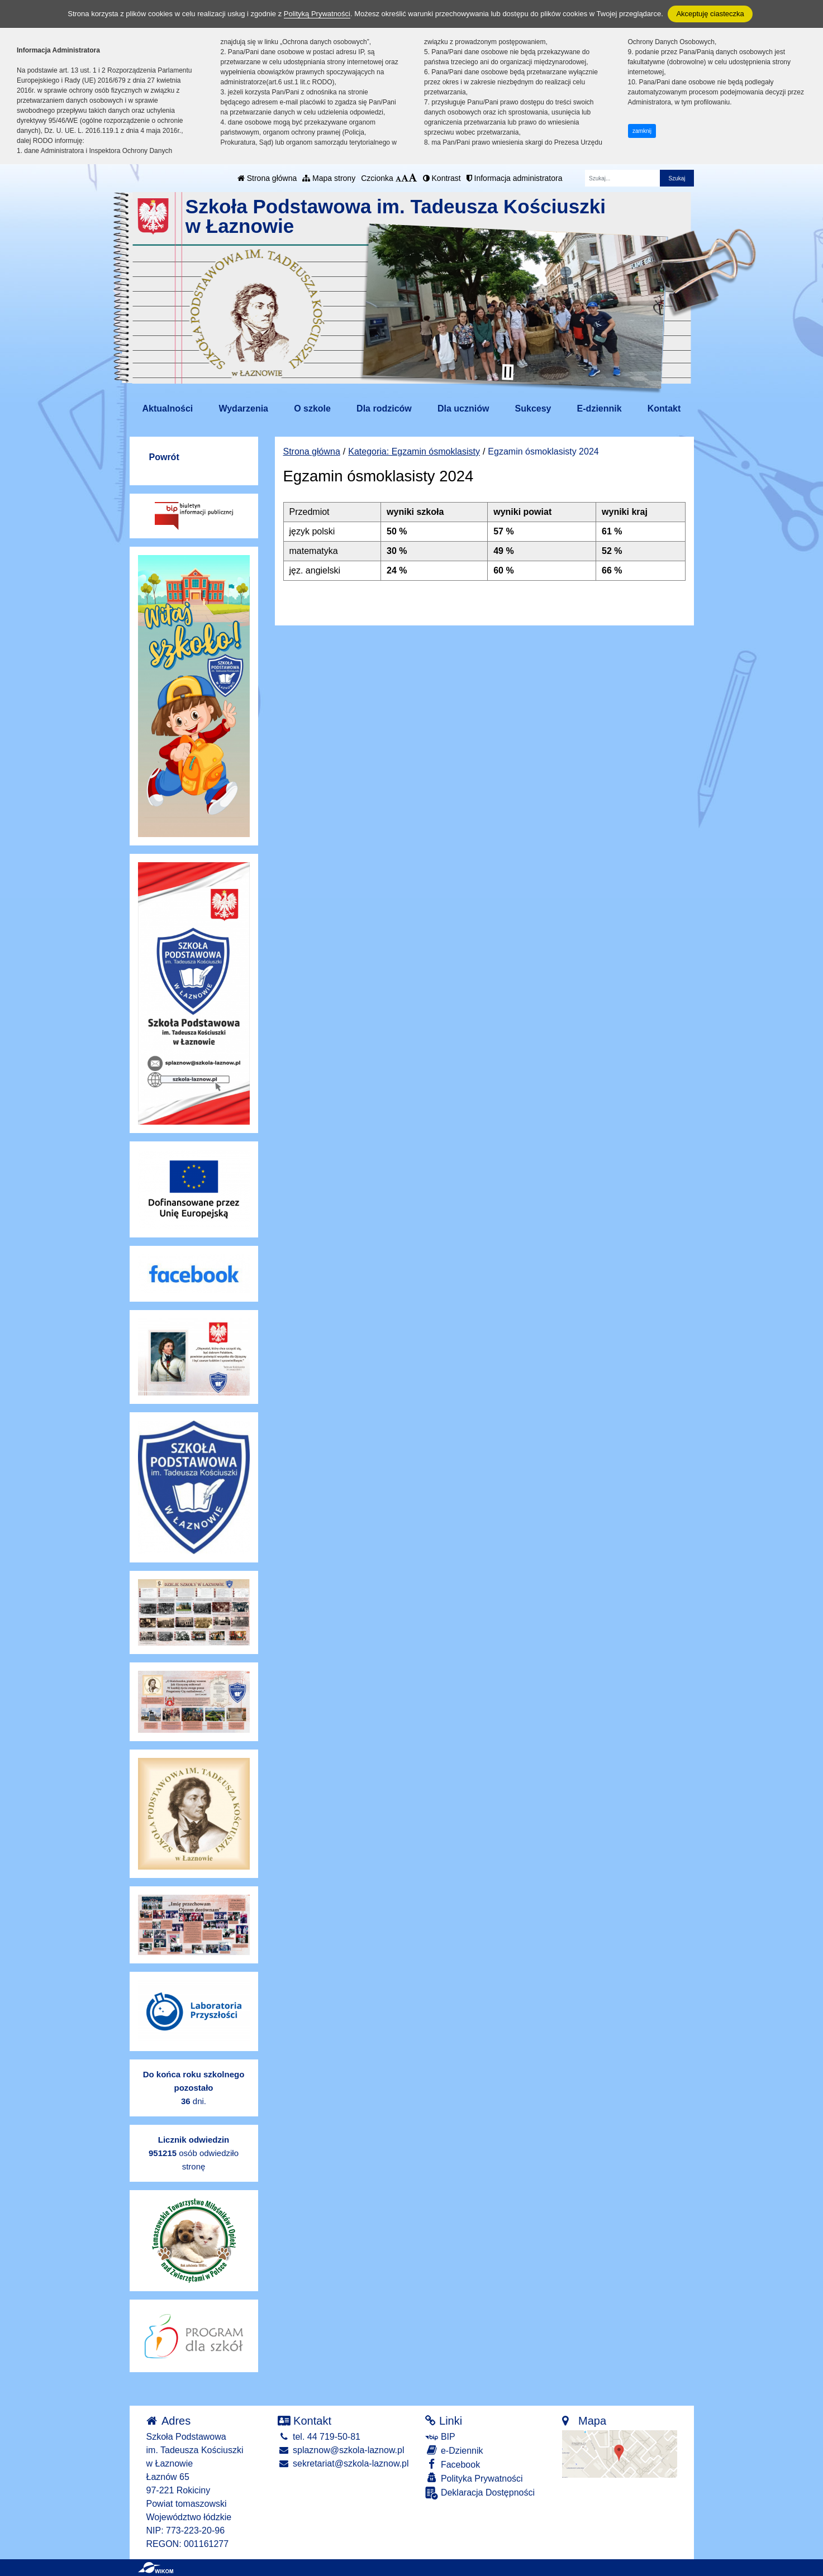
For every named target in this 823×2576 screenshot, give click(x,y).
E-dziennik (599, 408)
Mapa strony (328, 178)
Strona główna (267, 178)
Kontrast (442, 178)
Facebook (452, 2464)
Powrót (164, 457)
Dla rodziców (384, 408)
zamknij (641, 131)
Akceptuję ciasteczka (710, 13)
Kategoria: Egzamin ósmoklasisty (414, 451)
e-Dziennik (454, 2450)
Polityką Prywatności (317, 13)
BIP (440, 2436)
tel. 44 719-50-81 (319, 2436)
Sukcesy (533, 408)
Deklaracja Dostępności (480, 2493)
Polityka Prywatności (473, 2478)
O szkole (312, 408)
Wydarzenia (243, 408)
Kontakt (664, 408)
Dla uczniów (463, 408)
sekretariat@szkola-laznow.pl (343, 2463)
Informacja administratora (515, 178)
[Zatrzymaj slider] (507, 371)
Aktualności (167, 408)
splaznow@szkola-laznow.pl (341, 2450)
